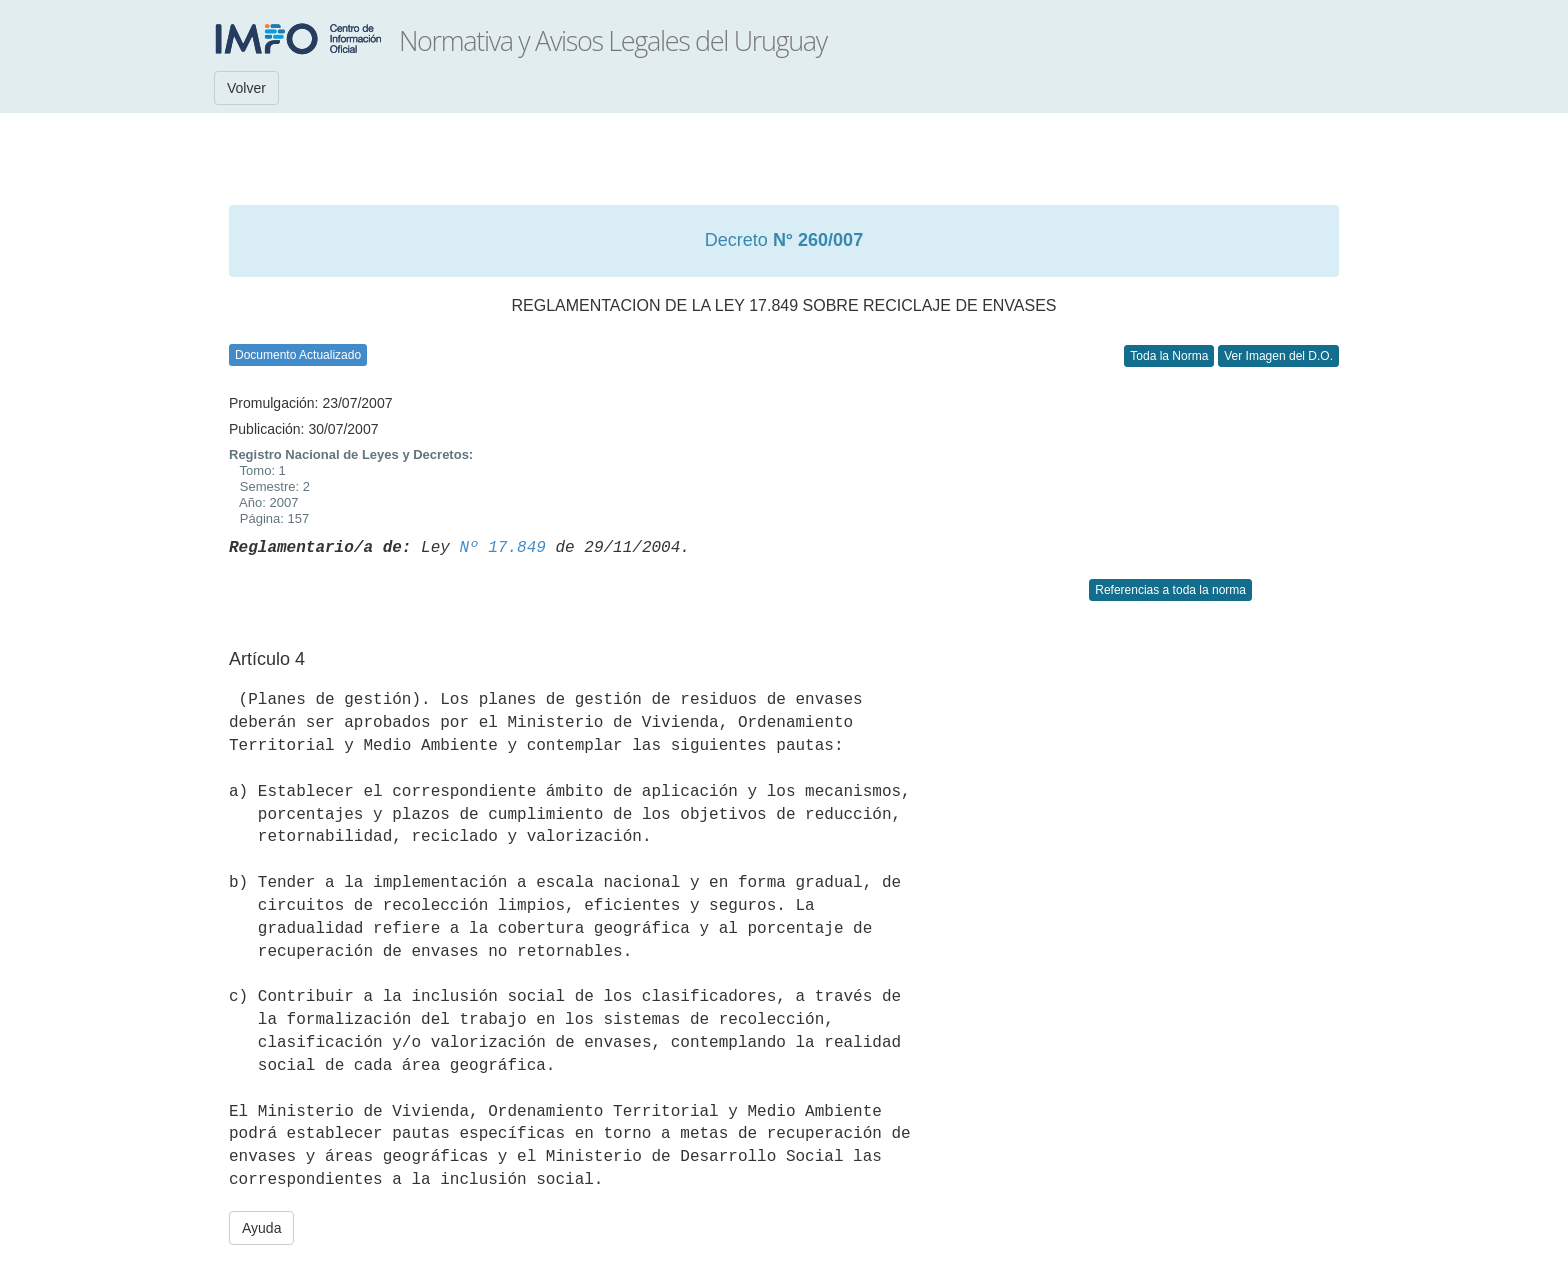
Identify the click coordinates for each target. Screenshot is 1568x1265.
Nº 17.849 (502, 548)
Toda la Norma (1169, 356)
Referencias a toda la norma (1170, 590)
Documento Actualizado (298, 355)
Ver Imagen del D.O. (1278, 356)
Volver (246, 88)
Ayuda (261, 1228)
